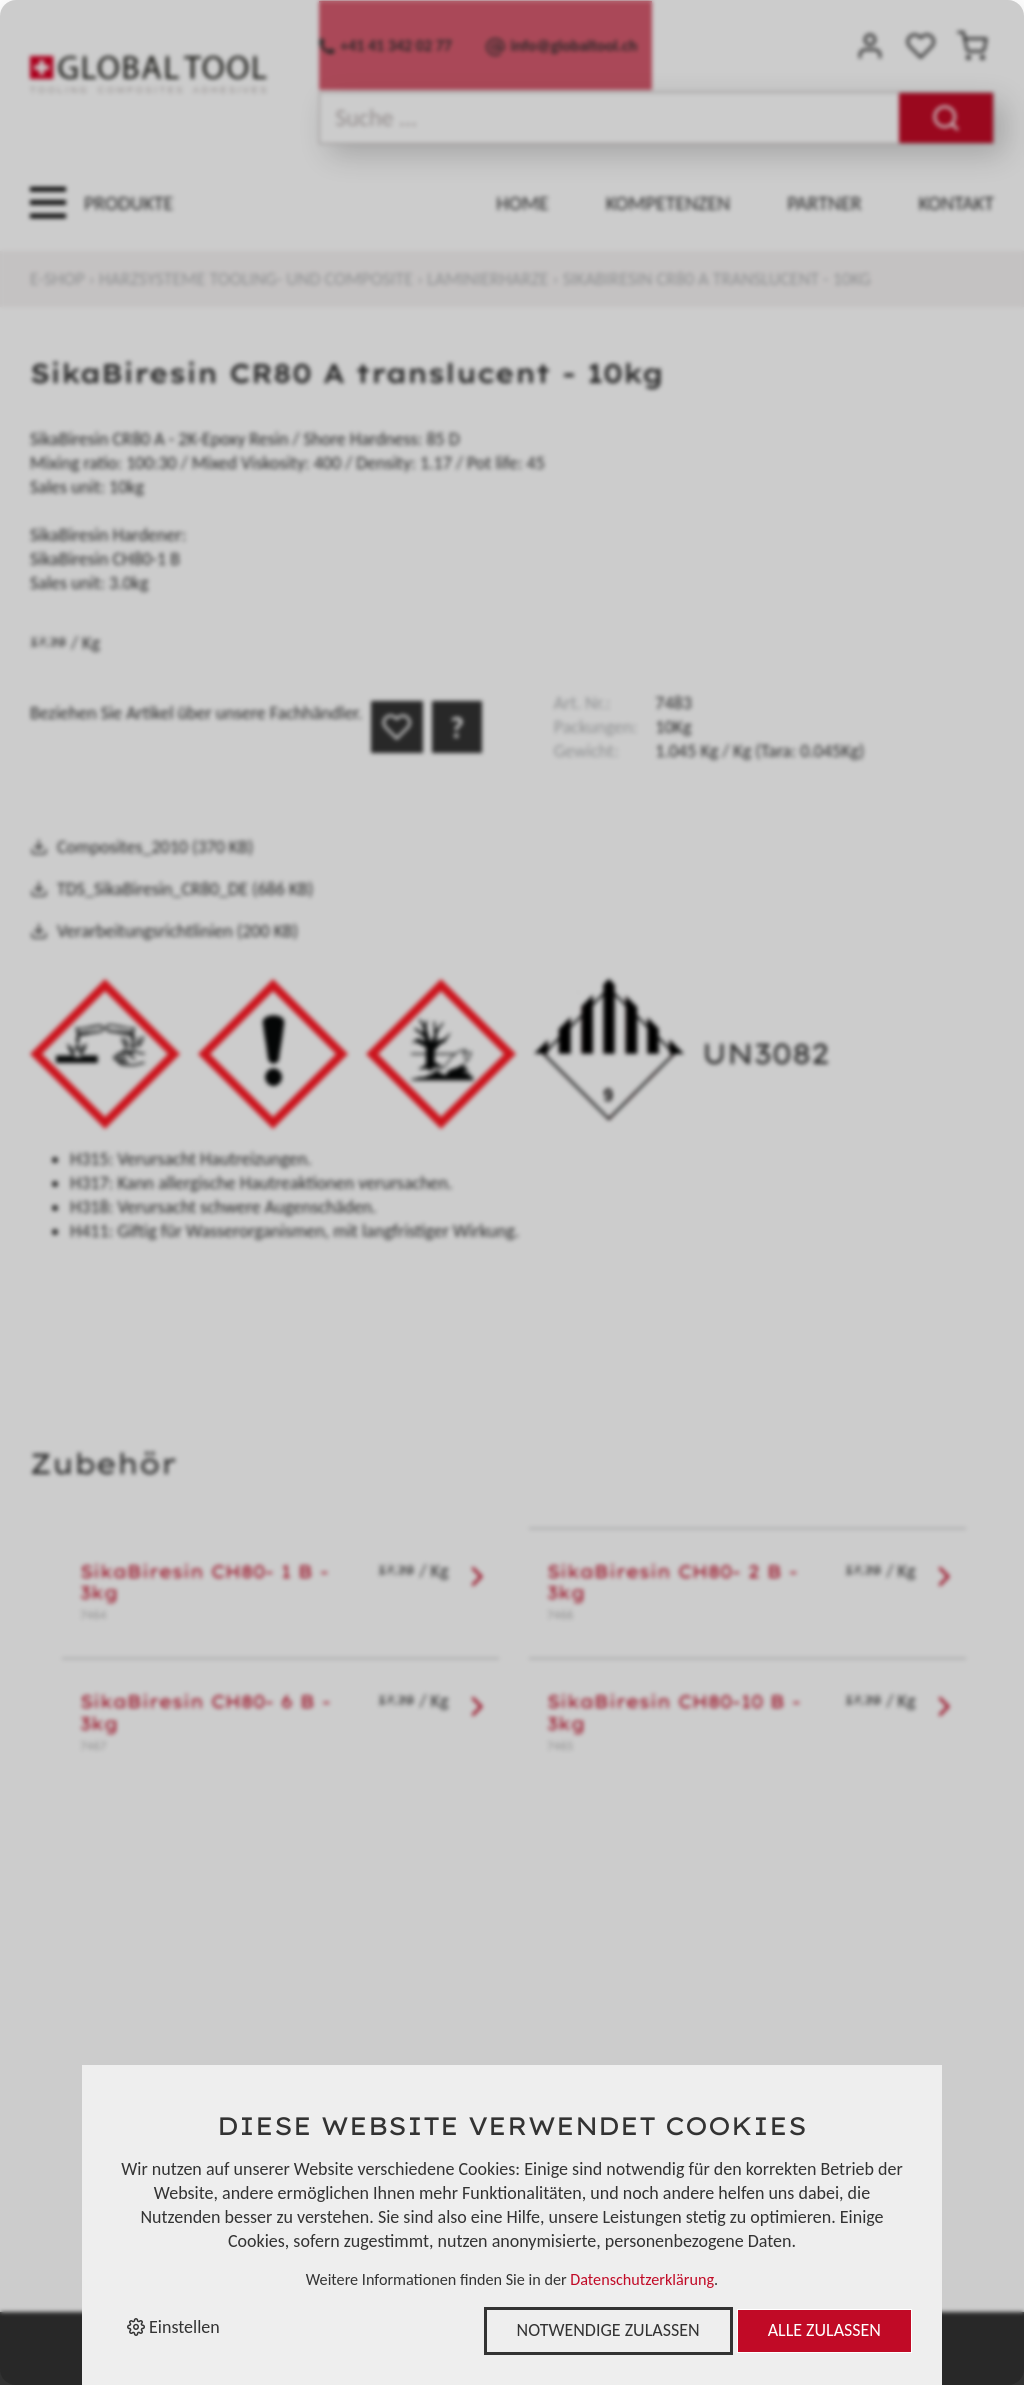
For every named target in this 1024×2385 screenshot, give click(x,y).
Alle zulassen (824, 2330)
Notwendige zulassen (608, 2330)
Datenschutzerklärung (642, 2279)
